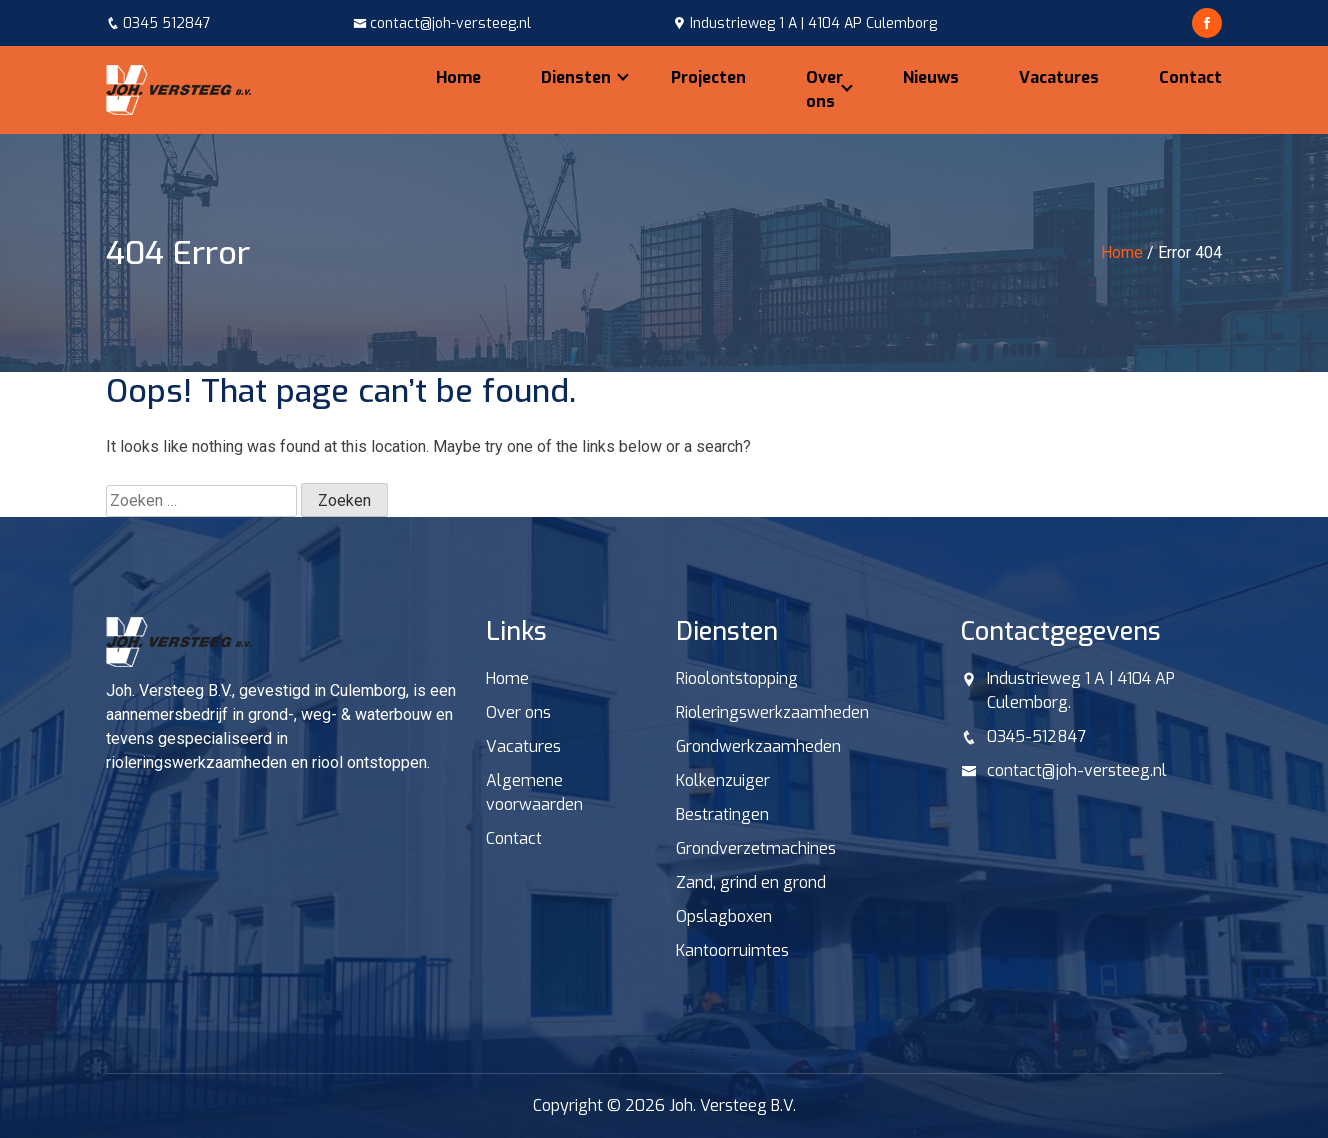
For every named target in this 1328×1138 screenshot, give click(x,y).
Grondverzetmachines (756, 848)
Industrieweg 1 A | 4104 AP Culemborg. (1081, 690)
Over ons (824, 89)
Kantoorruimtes (732, 950)
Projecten (708, 77)
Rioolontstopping (737, 678)
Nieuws (931, 77)
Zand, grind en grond (751, 882)
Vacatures (1059, 77)
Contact (1190, 77)
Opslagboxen (724, 916)
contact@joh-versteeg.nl (1077, 770)
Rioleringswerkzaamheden (772, 712)
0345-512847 (1036, 736)
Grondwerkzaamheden (758, 746)
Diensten (576, 77)
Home (458, 77)
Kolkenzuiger (723, 780)
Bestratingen (722, 814)
